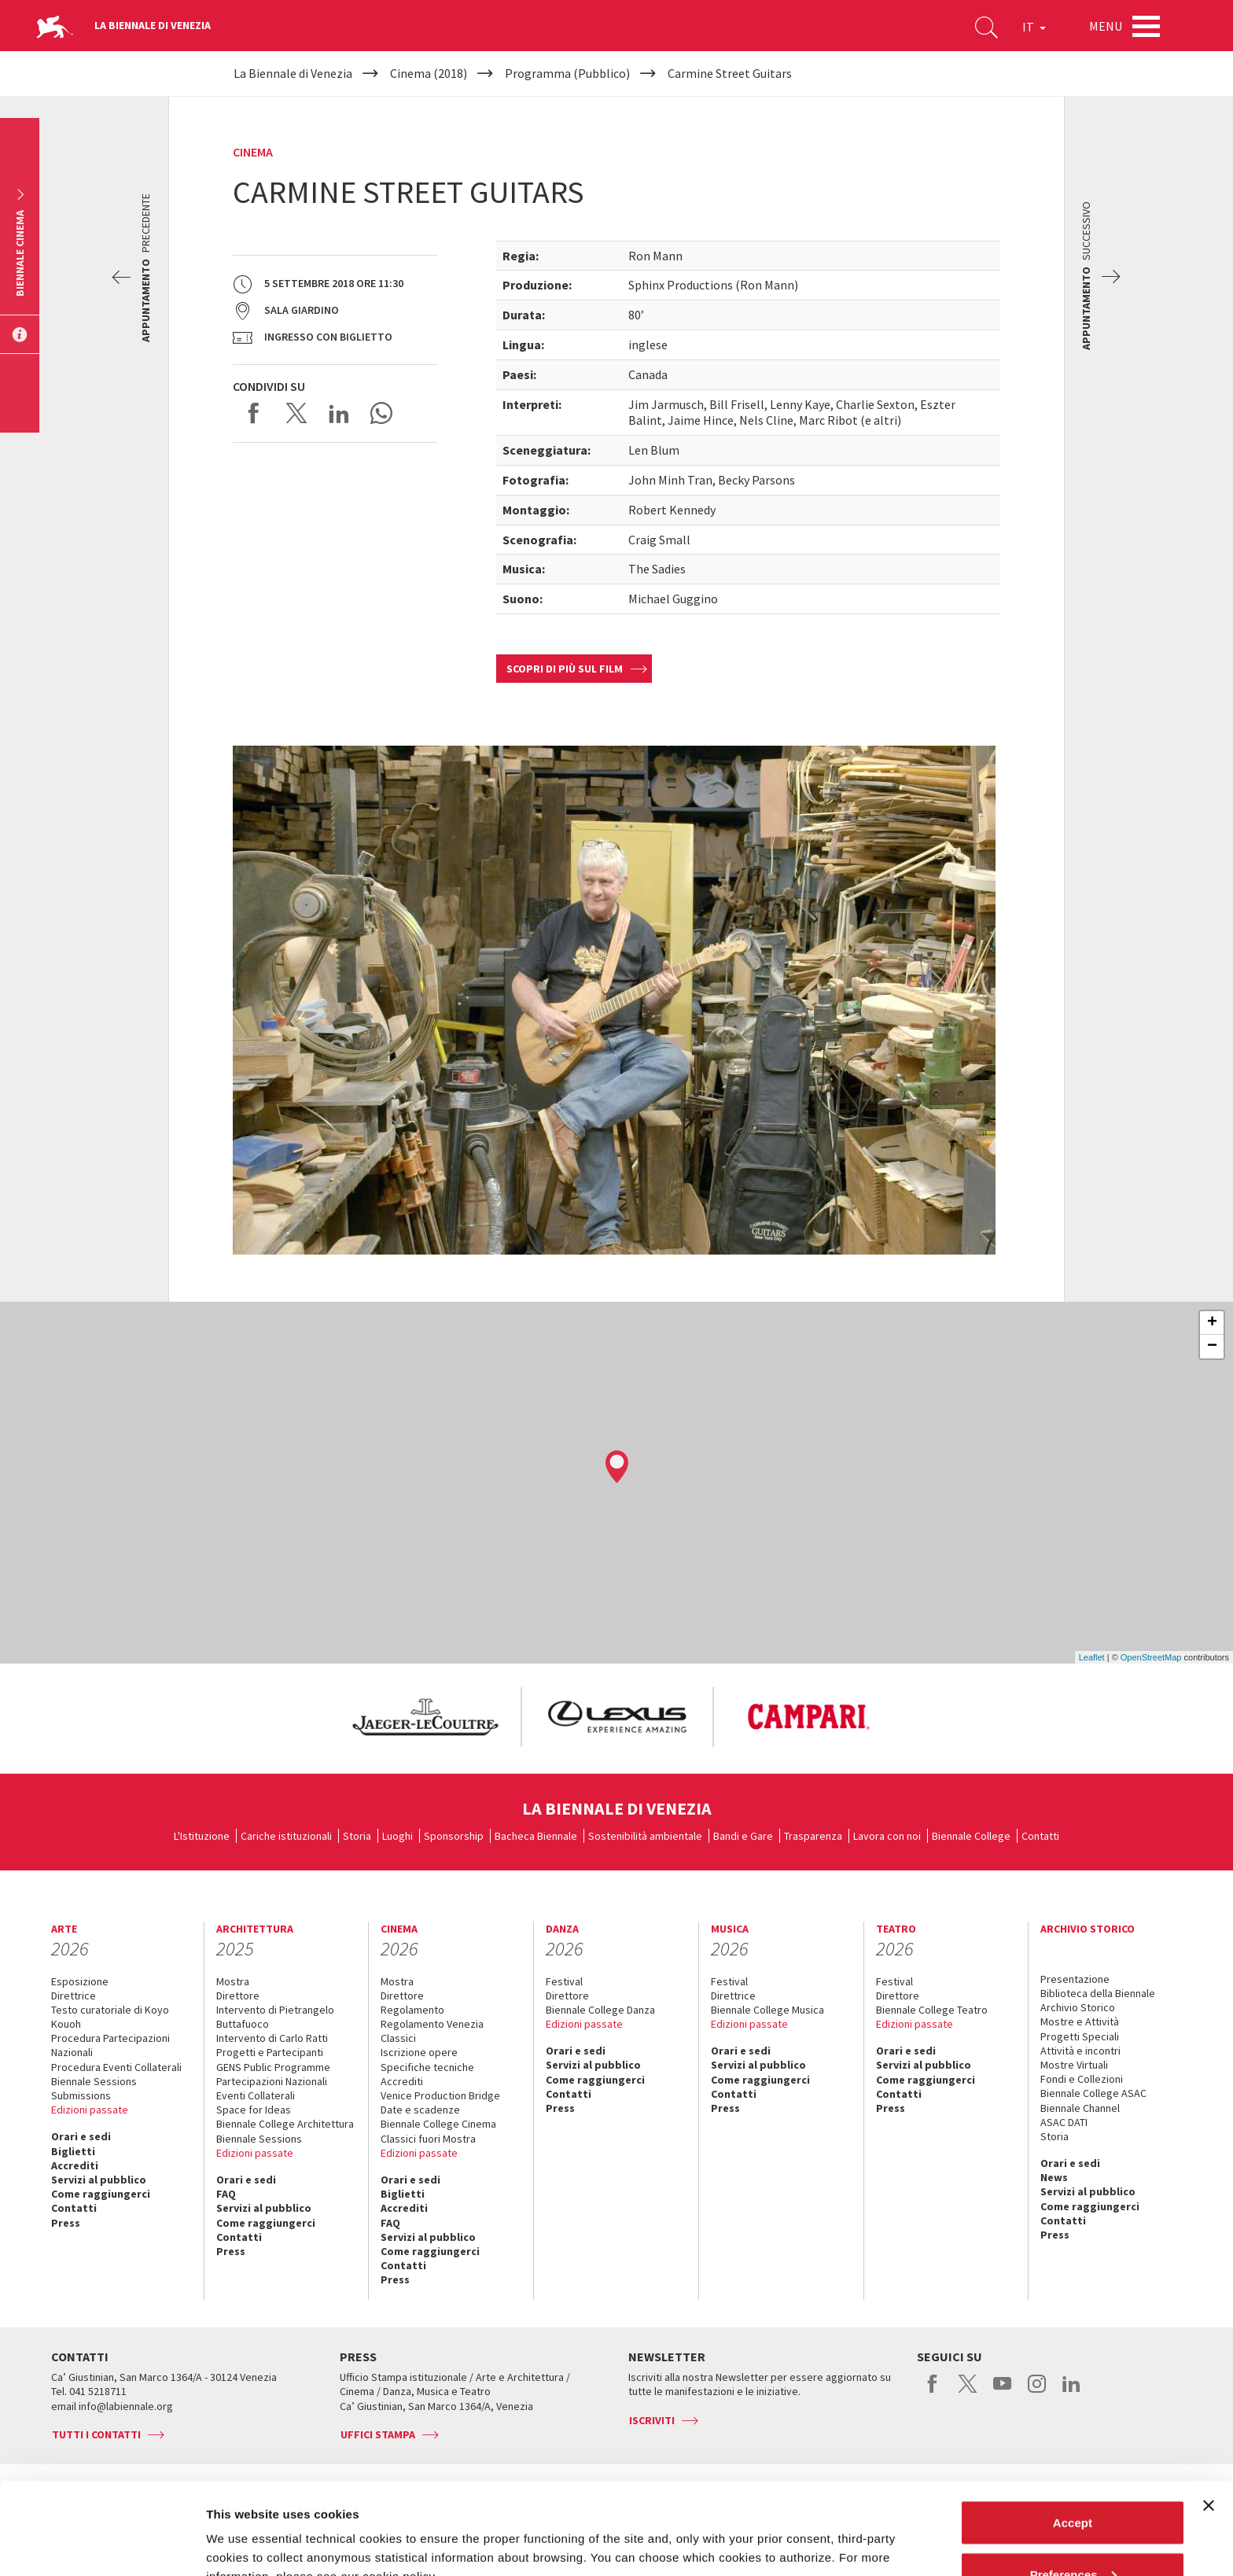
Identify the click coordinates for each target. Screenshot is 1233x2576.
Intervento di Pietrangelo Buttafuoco (275, 2017)
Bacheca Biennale (536, 1836)
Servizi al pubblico (98, 2179)
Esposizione (80, 1981)
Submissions (81, 2095)
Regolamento (412, 2010)
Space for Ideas (253, 2109)
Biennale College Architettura (285, 2124)
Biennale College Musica (767, 2010)
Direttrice (73, 1995)
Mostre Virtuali (1074, 2065)
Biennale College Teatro (932, 2010)
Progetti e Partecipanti (269, 2052)
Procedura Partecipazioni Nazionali (110, 2045)
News (1054, 2177)
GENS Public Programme (273, 2067)
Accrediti (74, 2165)
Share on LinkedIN (339, 413)
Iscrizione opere (419, 2052)
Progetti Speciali (1079, 2036)
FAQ (226, 2194)
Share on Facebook (254, 413)
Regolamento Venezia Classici (432, 2031)
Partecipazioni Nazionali (271, 2081)
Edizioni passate (89, 2109)
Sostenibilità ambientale (645, 1836)
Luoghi (397, 1836)
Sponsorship (454, 1836)
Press (65, 2223)
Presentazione (1075, 1979)
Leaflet (1092, 1657)
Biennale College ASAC (1093, 2093)
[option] (425, 1717)
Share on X (296, 413)
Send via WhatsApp (381, 413)
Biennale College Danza (600, 2010)
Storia (357, 1836)
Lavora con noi (887, 1836)
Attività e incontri (1080, 2050)
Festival (564, 1981)
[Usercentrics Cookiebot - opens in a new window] (102, 2545)
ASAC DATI (1064, 2122)
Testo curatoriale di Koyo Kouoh (110, 2017)
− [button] (1212, 1346)
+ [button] (1212, 1323)
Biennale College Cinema (438, 2124)
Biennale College (971, 1836)
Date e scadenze (420, 2109)
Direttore (237, 1995)
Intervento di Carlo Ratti (272, 2038)
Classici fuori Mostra (428, 2139)
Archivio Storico (1077, 2007)
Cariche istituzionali (286, 1836)
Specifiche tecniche (427, 2067)
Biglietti (73, 2151)
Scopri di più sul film (564, 669)
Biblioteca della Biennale (1097, 1993)
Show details (242, 2527)
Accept (1072, 2431)
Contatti (1040, 1836)
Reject (1072, 2534)
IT (1034, 27)
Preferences (1073, 2482)
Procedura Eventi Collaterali (116, 2067)
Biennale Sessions (94, 2081)
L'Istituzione (202, 1836)
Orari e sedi (81, 2136)
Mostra (232, 1981)
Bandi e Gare (743, 1836)
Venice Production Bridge (440, 2095)
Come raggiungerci (100, 2194)
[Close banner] (1208, 2413)
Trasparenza (813, 1836)
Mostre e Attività (1079, 2021)
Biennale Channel (1080, 2108)
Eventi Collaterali (255, 2095)
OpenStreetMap (1151, 1657)
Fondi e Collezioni (1081, 2079)
